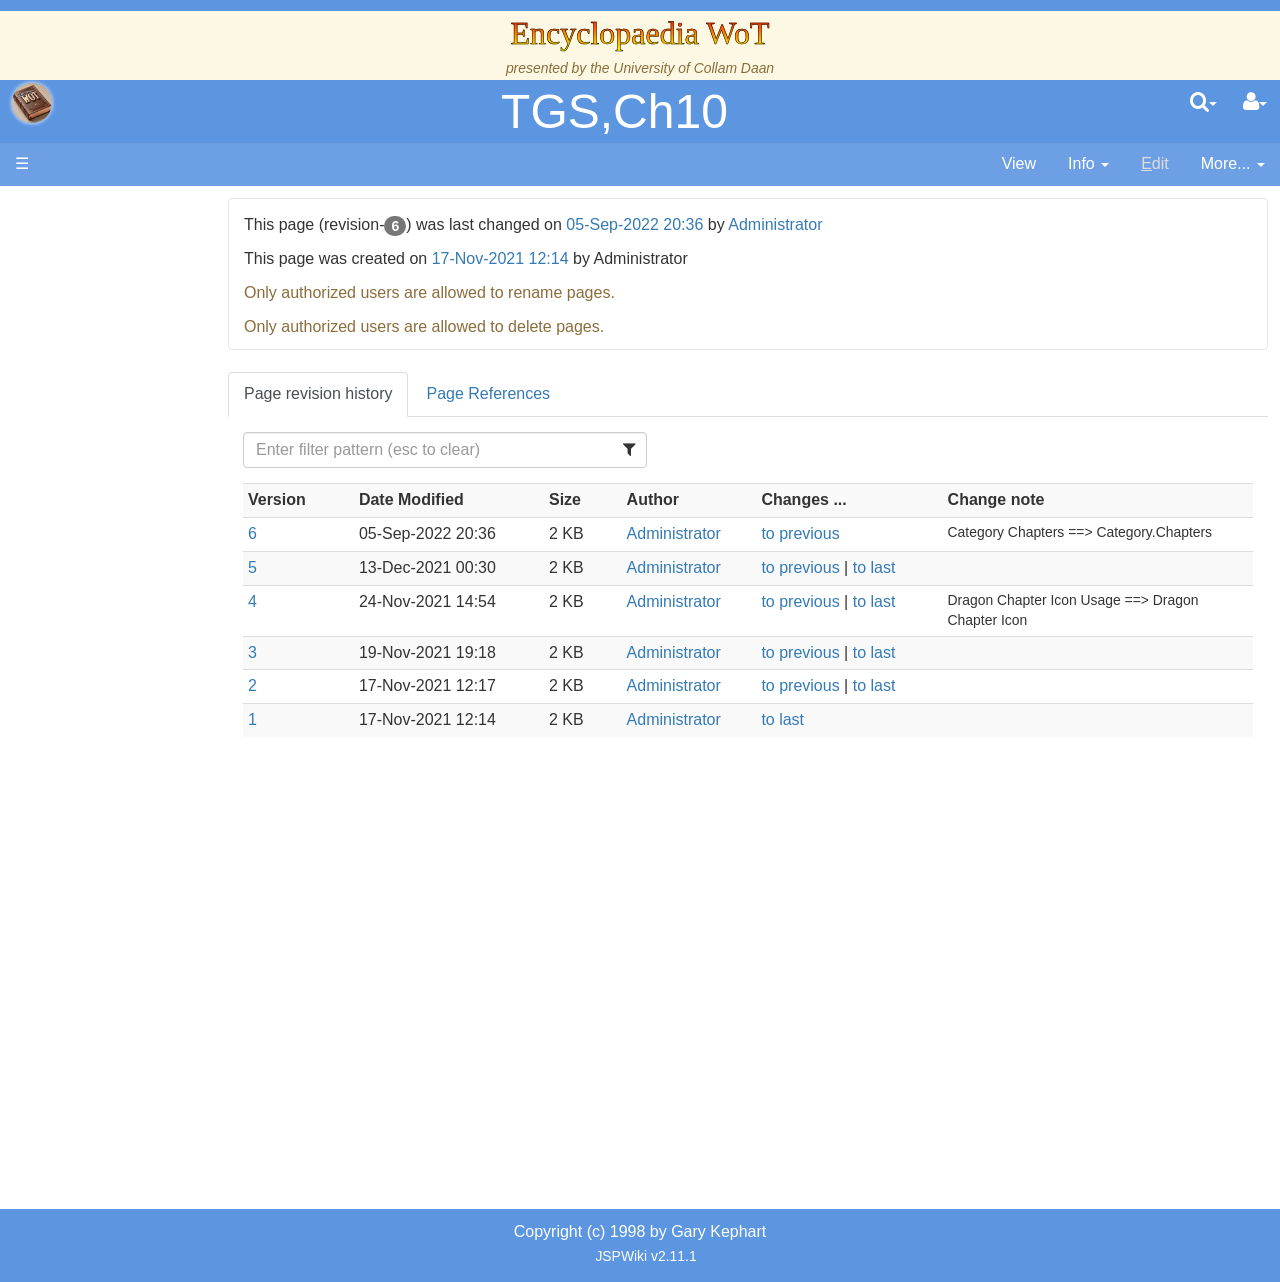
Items (114, 744)
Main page (92, 208)
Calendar (127, 425)
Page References (550, 393)
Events (119, 447)
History (120, 402)
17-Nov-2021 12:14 (561, 258)
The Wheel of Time (162, 356)
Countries (169, 516)
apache (32, 103)
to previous (831, 533)
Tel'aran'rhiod (142, 813)
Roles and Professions (175, 676)
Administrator (836, 224)
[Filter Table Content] (494, 450)
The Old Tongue (152, 539)
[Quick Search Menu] (1203, 103)
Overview (168, 493)
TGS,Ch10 (614, 111)
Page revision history (379, 393)
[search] (1203, 103)
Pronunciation (144, 881)
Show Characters (156, 607)
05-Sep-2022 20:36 (696, 224)
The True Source (154, 379)
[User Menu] (1255, 103)
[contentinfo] (1088, 164)
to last (904, 567)
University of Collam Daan (693, 68)
